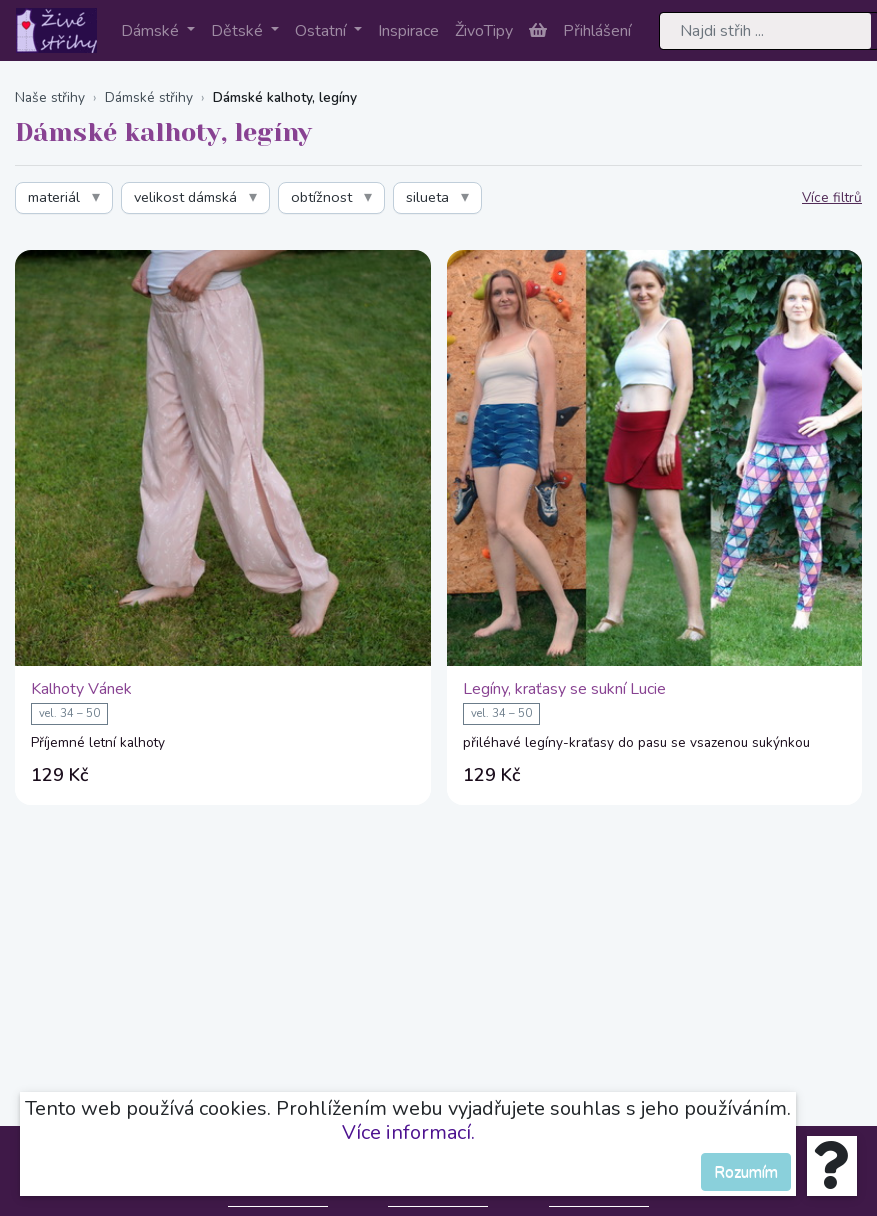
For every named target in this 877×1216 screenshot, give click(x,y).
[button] (538, 31)
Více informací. (408, 1132)
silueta (427, 197)
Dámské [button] (152, 31)
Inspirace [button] (408, 31)
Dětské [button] (239, 31)
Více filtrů (832, 197)
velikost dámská (185, 197)
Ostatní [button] (322, 31)
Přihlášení (597, 31)
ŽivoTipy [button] (484, 31)
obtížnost (321, 197)
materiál (54, 197)
